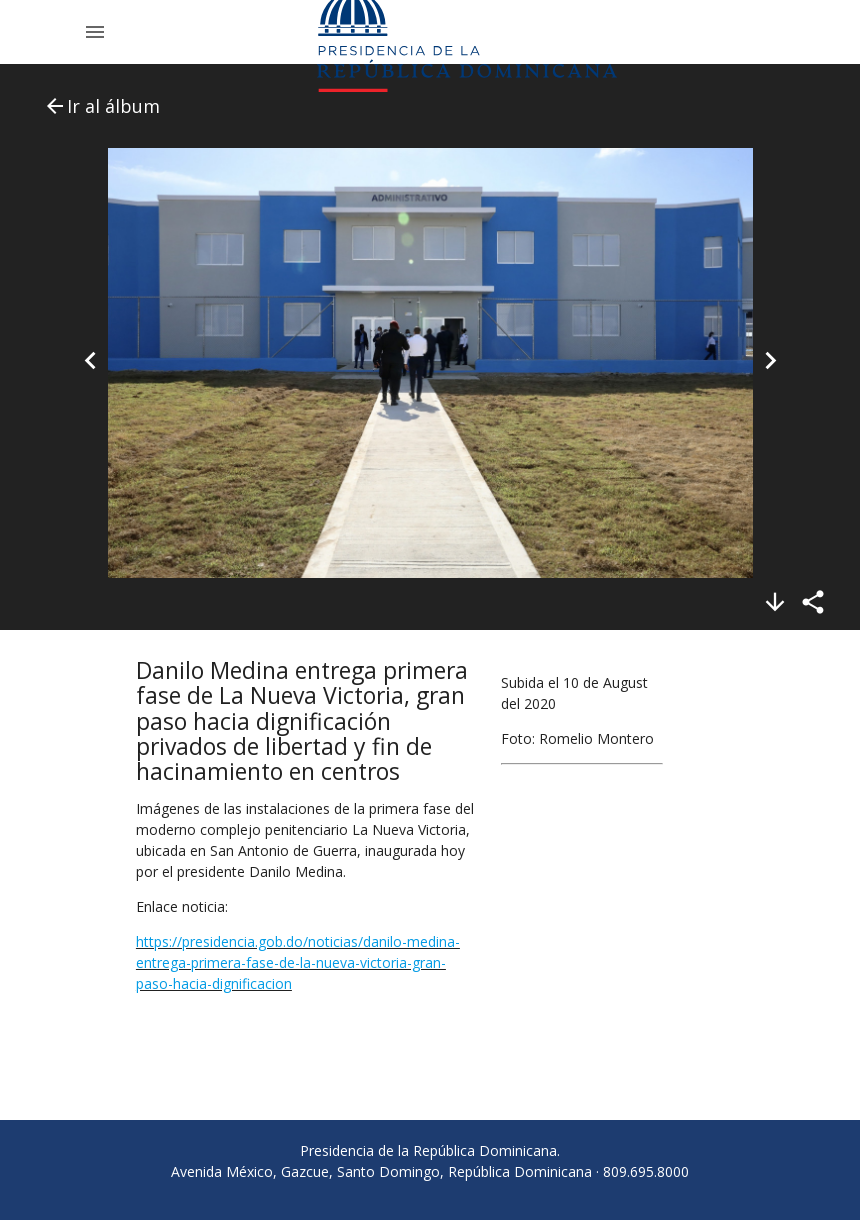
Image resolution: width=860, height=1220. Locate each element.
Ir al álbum (101, 106)
